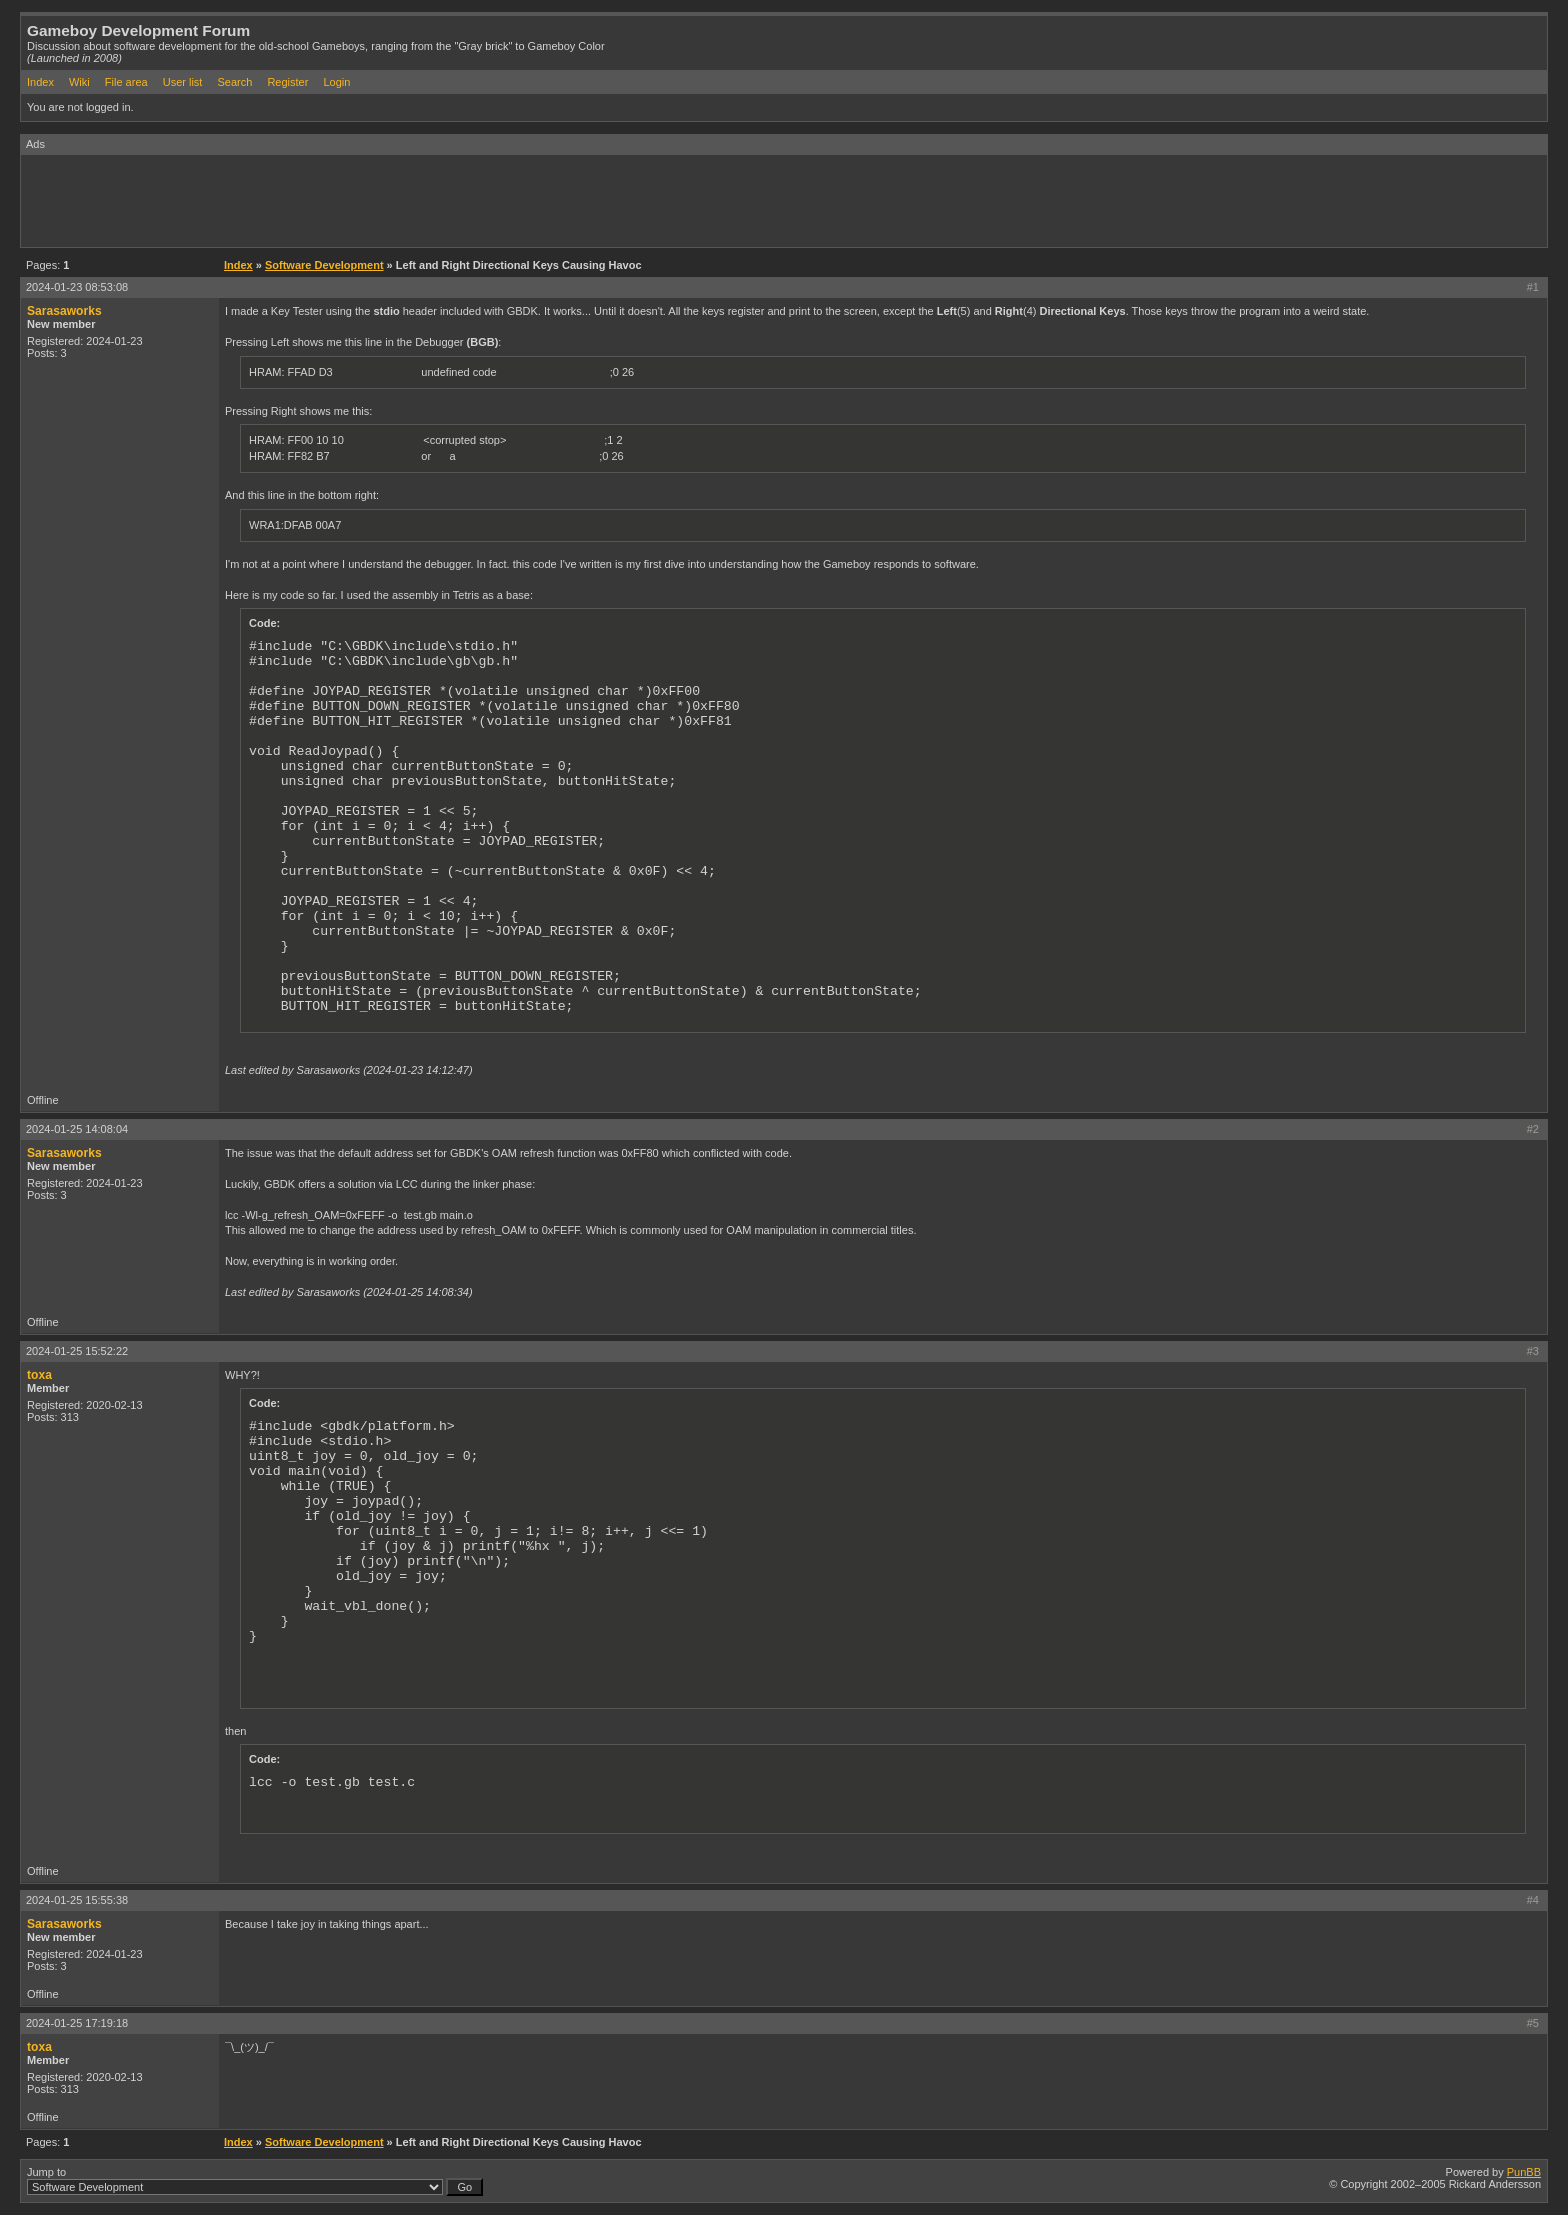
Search (234, 82)
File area (126, 82)
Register (287, 82)
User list (183, 82)
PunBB (1524, 2172)
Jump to (255, 2181)
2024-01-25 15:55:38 (77, 1900)
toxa (39, 1375)
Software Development (324, 265)
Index (40, 82)
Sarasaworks (64, 311)
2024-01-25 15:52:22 (77, 1351)
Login (336, 82)
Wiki (79, 82)
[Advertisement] (385, 200)
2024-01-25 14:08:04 (77, 1129)
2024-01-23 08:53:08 (77, 287)
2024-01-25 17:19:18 (77, 2023)
